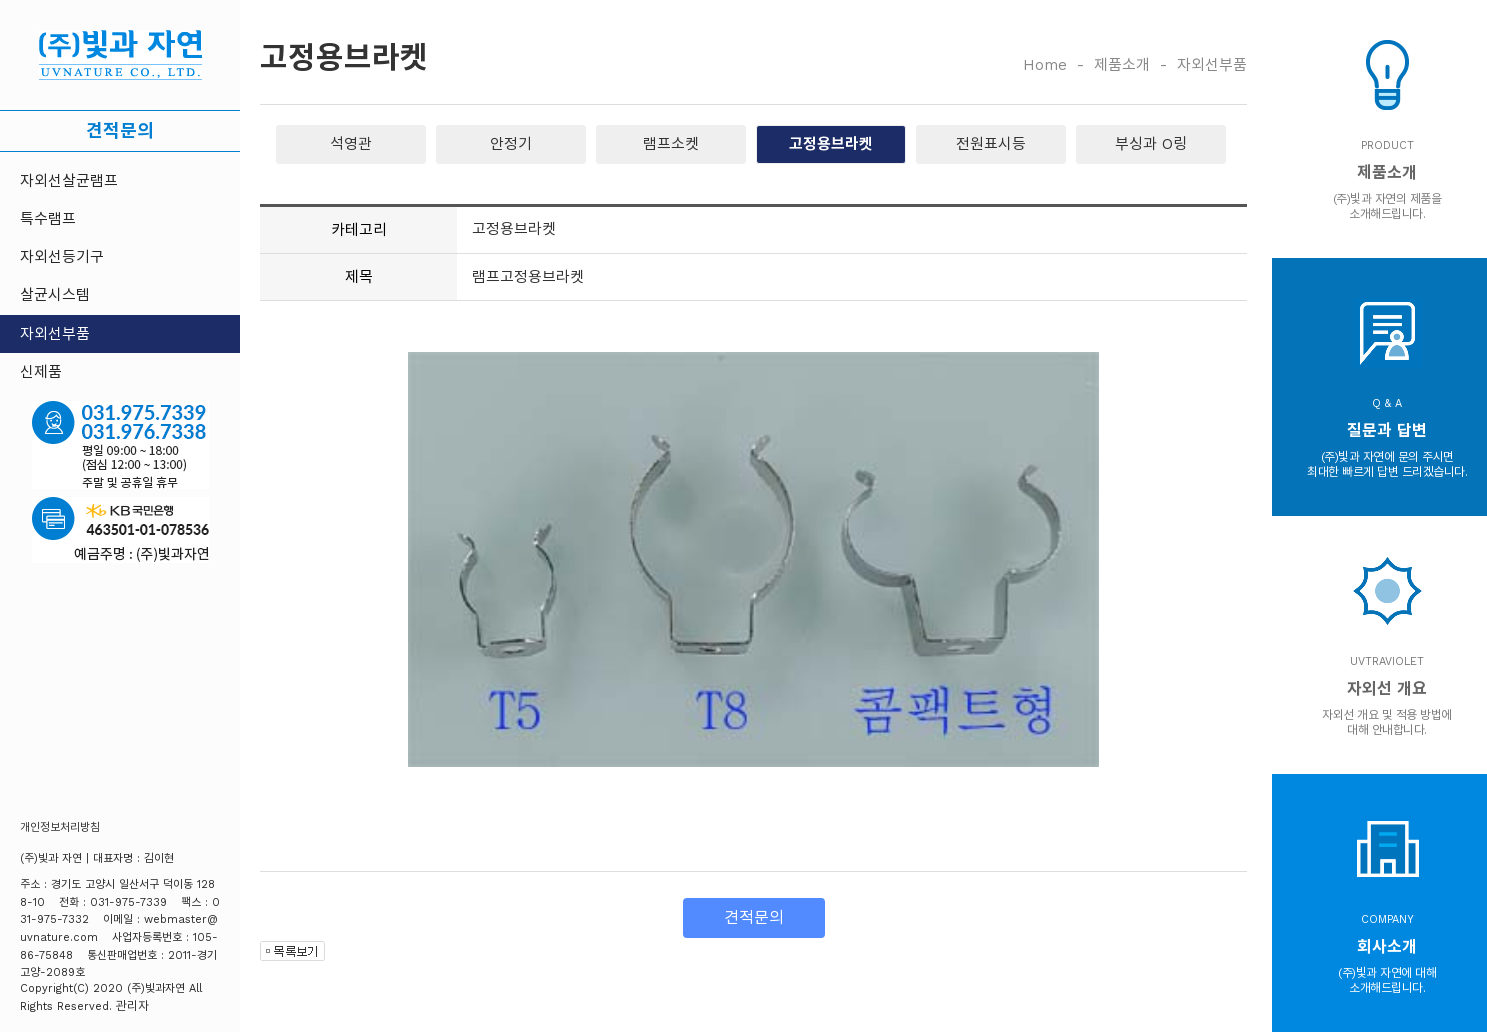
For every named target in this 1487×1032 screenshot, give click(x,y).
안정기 (511, 144)
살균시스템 (55, 295)
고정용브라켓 (831, 144)
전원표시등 (991, 144)
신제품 (41, 372)
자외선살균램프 (69, 181)
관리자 (132, 1006)
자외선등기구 (62, 257)
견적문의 (120, 130)
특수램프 (48, 219)
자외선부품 (55, 334)
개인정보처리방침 (60, 827)
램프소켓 (671, 144)
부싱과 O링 (1151, 144)
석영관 (351, 144)
